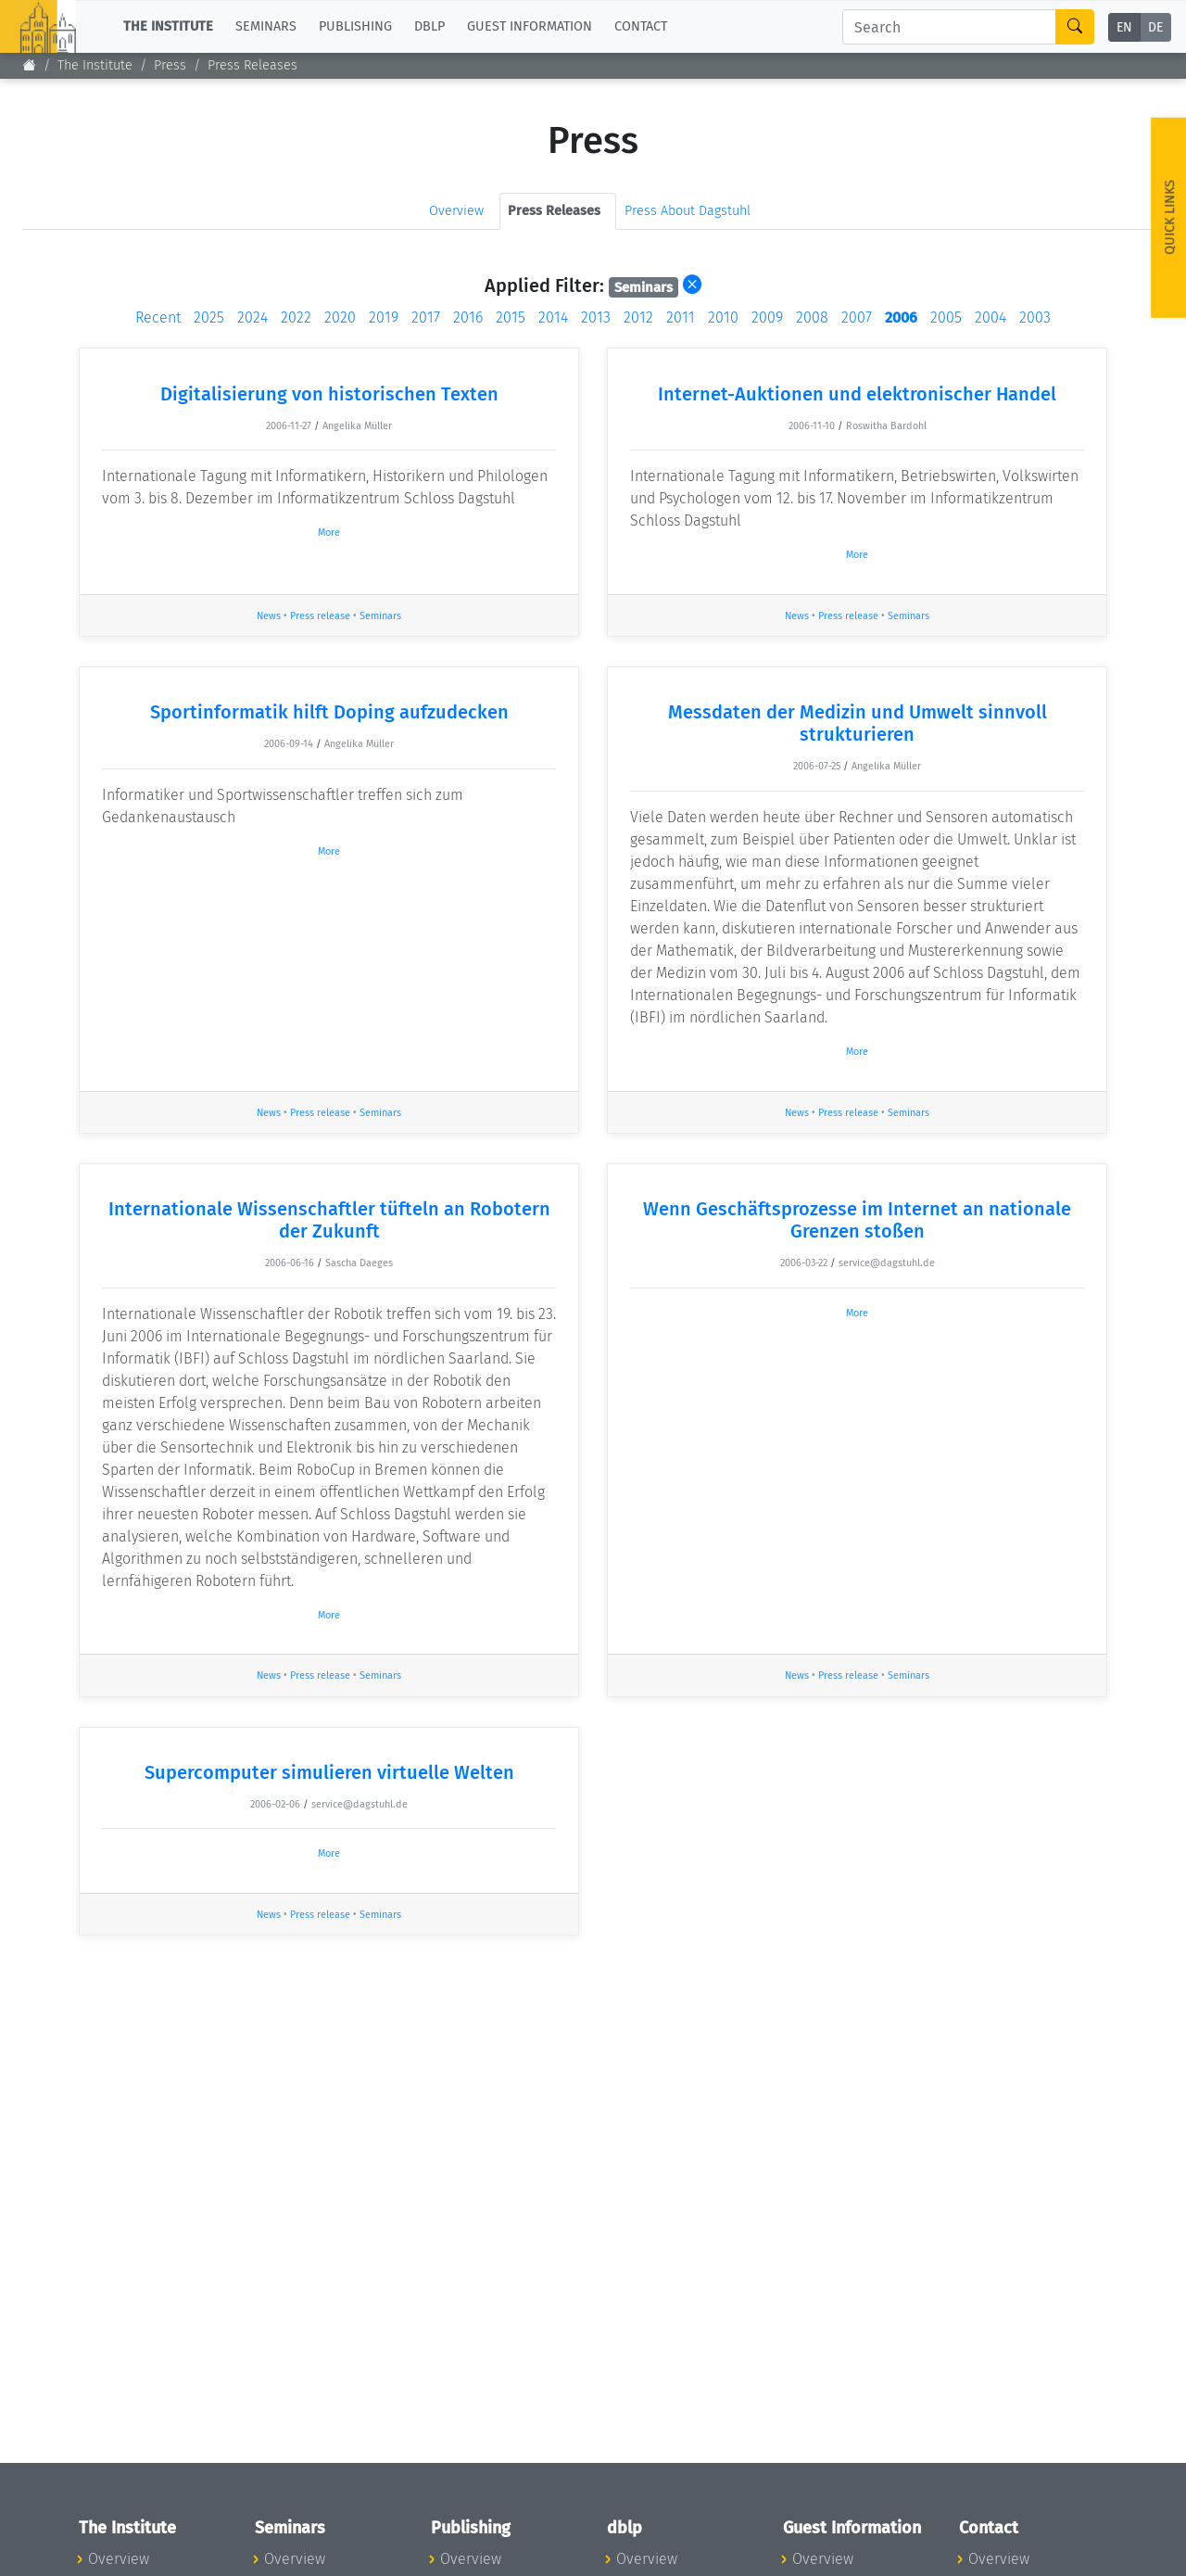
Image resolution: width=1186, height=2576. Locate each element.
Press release (320, 616)
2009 (767, 317)
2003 (1035, 317)
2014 (553, 317)
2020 (340, 317)
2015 (510, 317)
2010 (723, 317)
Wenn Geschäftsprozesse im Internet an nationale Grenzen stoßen (857, 1220)
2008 (812, 317)
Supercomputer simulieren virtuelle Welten (329, 1772)
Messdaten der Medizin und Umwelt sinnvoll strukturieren (857, 723)
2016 (468, 317)
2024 (252, 317)
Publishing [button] (355, 26)
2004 (990, 317)
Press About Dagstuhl (688, 211)
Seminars (380, 616)
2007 (856, 317)
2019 (383, 317)
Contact (640, 26)
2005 (946, 317)
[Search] (949, 26)
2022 (296, 317)
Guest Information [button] (529, 26)
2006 (901, 317)
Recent (158, 317)
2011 (680, 317)
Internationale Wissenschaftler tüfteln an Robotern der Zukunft (329, 1220)
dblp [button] (429, 26)
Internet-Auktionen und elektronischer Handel (857, 394)
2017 (425, 317)
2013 (596, 317)
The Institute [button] (168, 26)
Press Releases (252, 65)
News (269, 616)
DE (1155, 27)
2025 (209, 317)
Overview (456, 211)
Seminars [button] (265, 26)
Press (170, 65)
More (329, 533)
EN (1124, 27)
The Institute (94, 65)
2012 (638, 317)
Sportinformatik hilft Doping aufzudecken (329, 712)
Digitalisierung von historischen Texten (329, 394)
